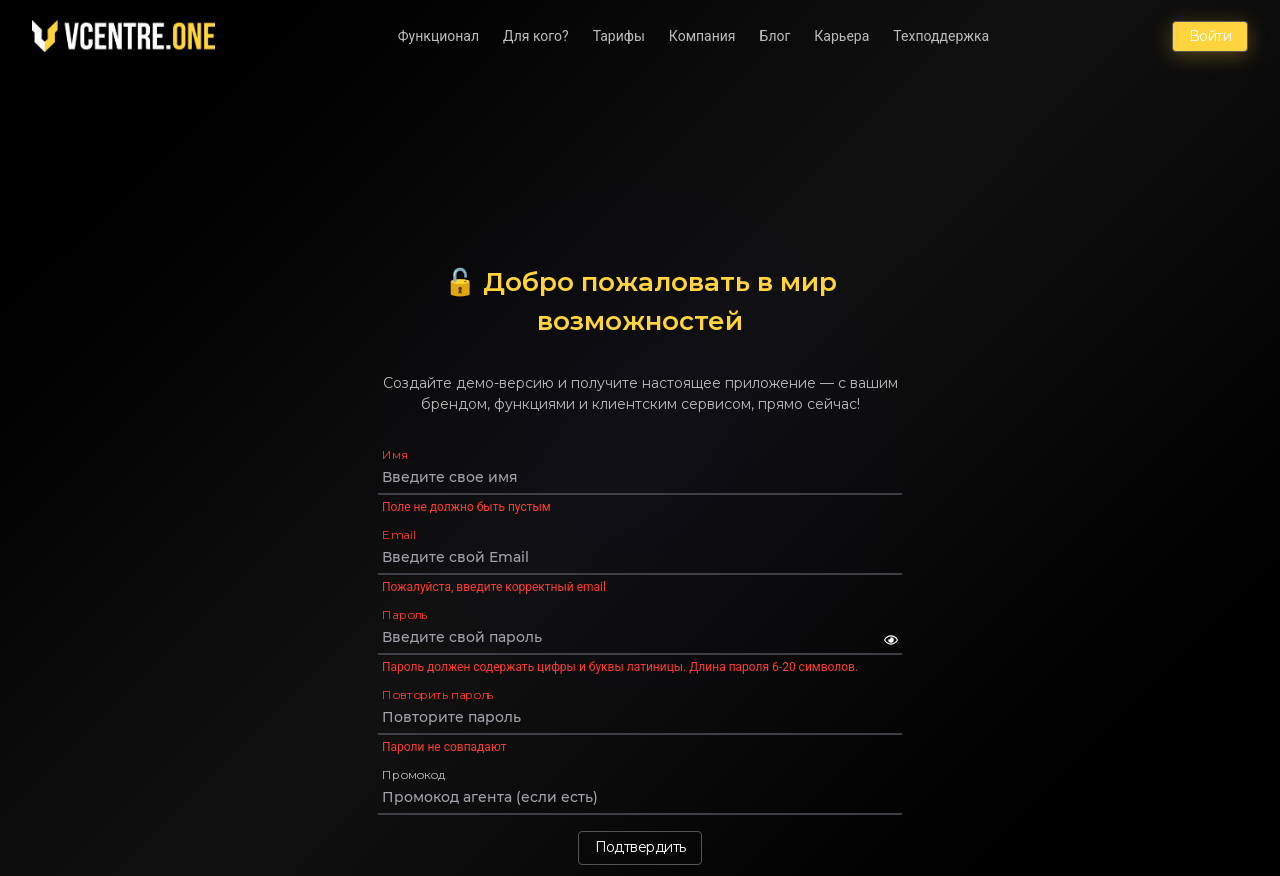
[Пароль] (633, 637)
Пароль (404, 614)
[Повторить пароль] (640, 717)
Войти (1210, 36)
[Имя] (640, 477)
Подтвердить (640, 847)
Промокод (414, 774)
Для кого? (536, 36)
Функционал (438, 36)
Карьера (841, 36)
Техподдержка (941, 36)
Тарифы (619, 36)
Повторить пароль (437, 694)
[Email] (640, 557)
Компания (702, 36)
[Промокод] (640, 797)
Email (398, 534)
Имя (395, 454)
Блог (775, 36)
